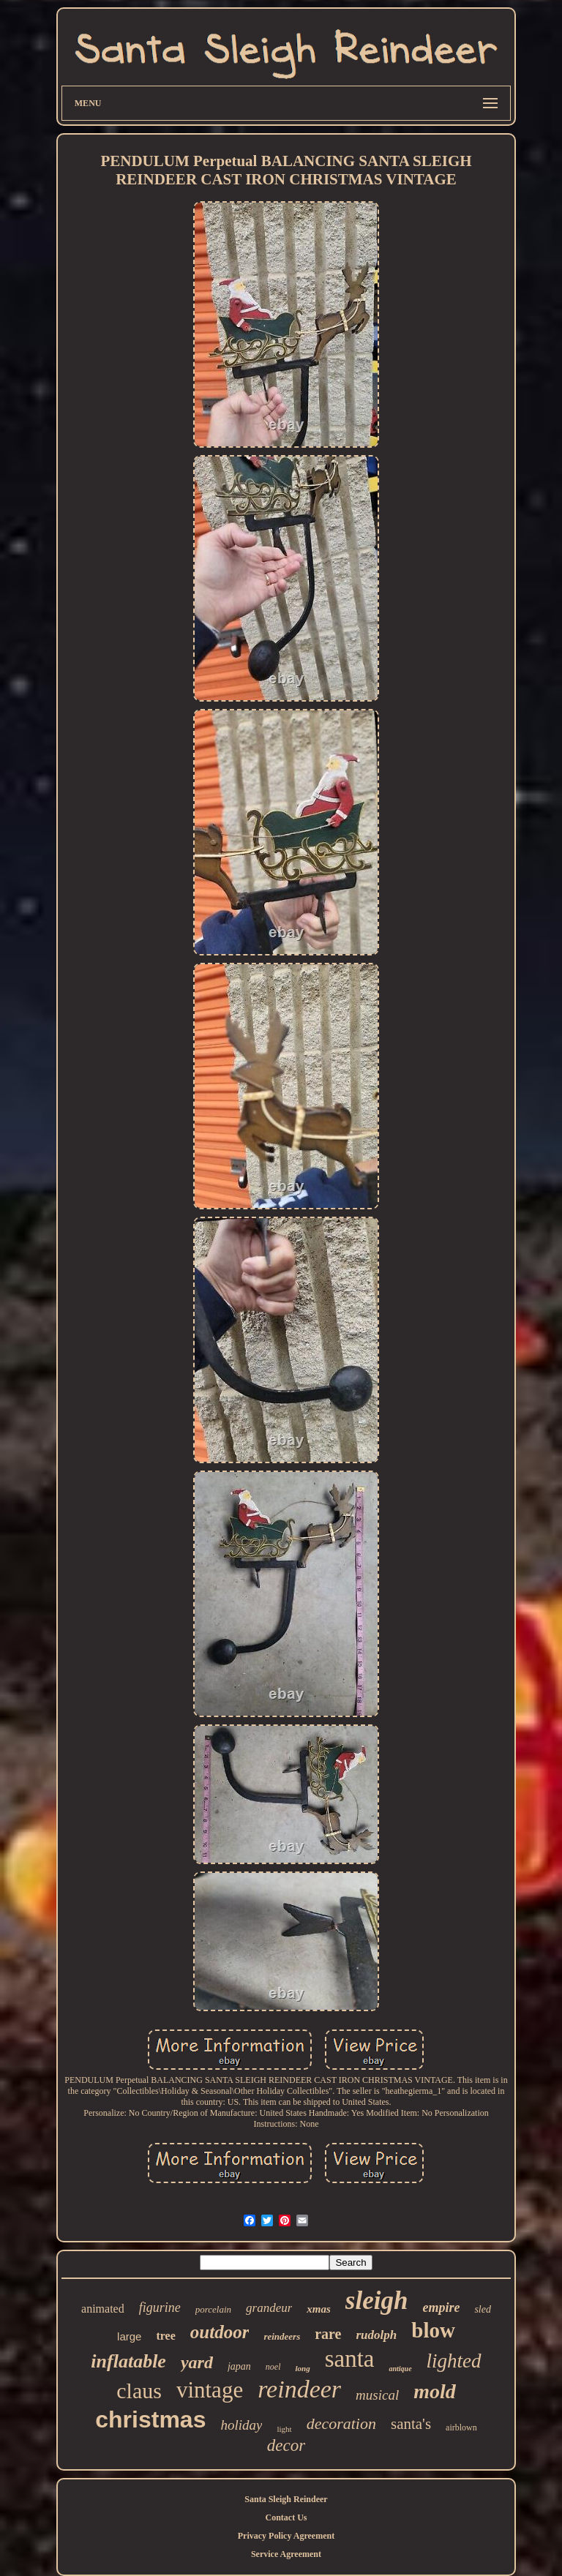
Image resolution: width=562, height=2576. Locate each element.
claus (139, 2390)
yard (197, 2362)
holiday (241, 2425)
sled (482, 2309)
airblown (461, 2427)
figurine (160, 2307)
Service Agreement (286, 2554)
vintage (209, 2390)
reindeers (281, 2336)
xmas (319, 2309)
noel (273, 2367)
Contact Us (286, 2517)
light (284, 2429)
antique (400, 2369)
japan (239, 2366)
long (302, 2368)
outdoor (220, 2332)
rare (328, 2334)
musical (377, 2395)
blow (433, 2330)
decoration (341, 2423)
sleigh (376, 2300)
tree (165, 2335)
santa (350, 2359)
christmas (150, 2419)
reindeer (299, 2389)
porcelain (213, 2309)
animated (102, 2308)
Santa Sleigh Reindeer (285, 2499)
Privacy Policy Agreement (286, 2536)
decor (286, 2445)
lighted (454, 2361)
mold (434, 2391)
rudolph (376, 2335)
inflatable (128, 2361)
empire (441, 2307)
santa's (411, 2424)
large (129, 2336)
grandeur (269, 2308)
